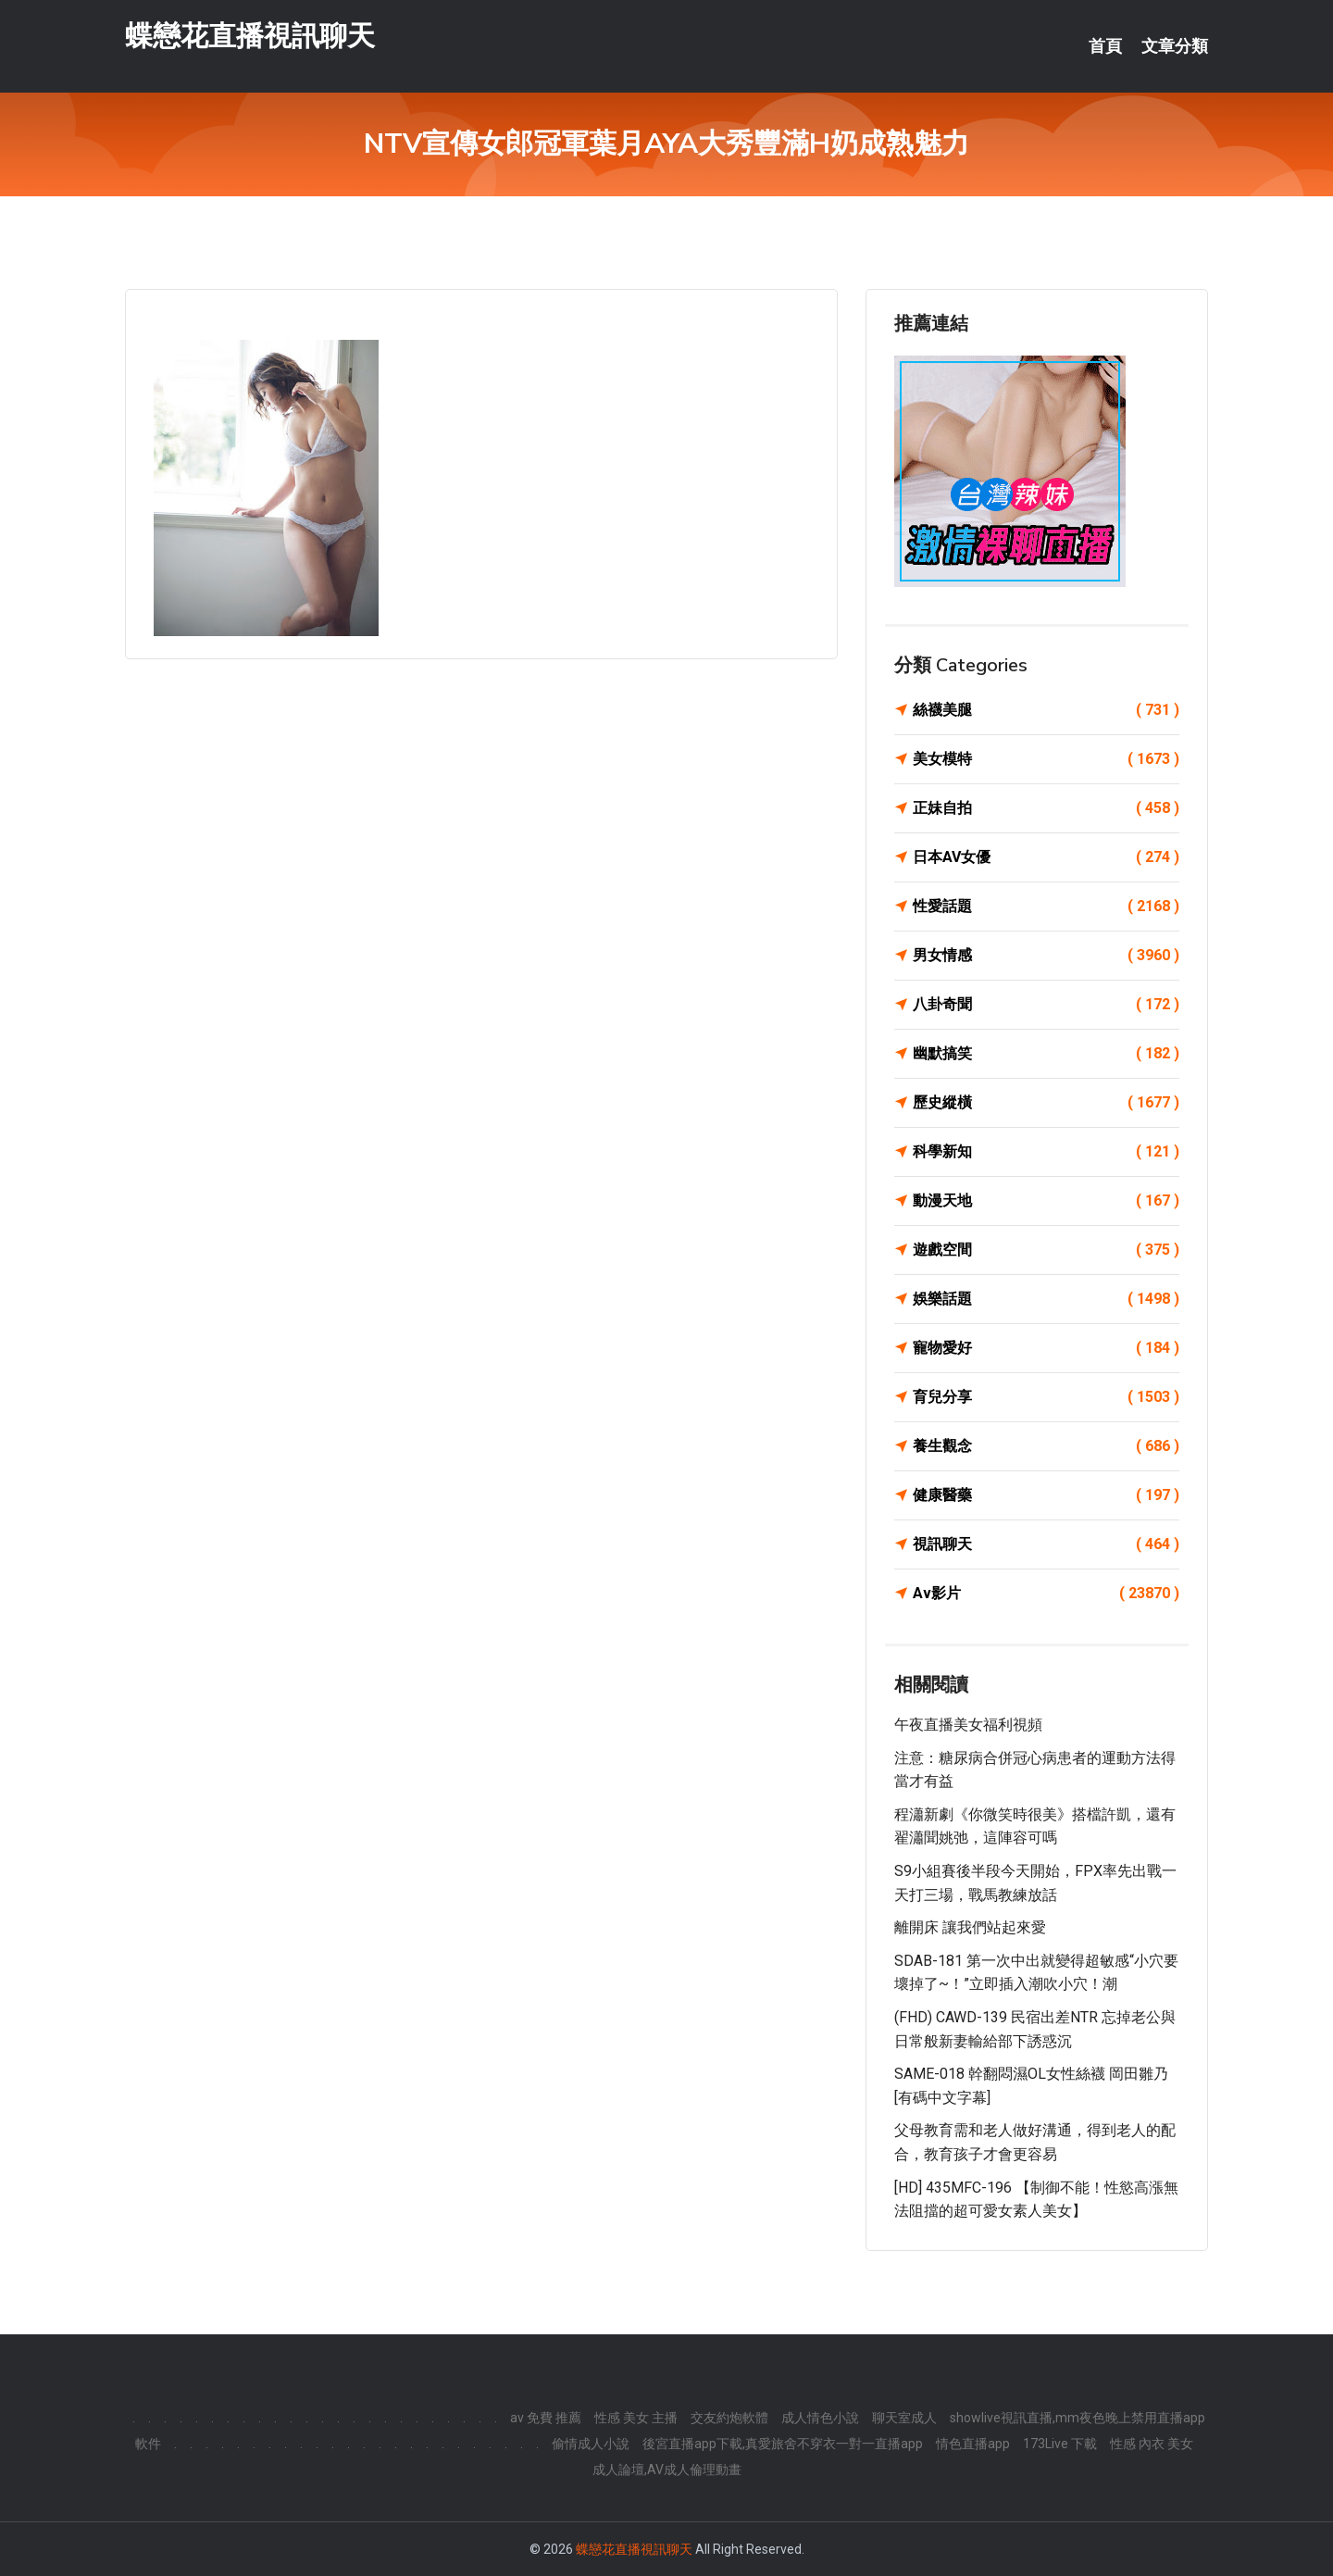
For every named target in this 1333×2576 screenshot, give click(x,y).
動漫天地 (1046, 1201)
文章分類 (1174, 46)
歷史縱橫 (1046, 1103)
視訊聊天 (1046, 1544)
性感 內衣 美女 (1151, 2443)
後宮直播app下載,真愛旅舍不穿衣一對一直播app (782, 2443)
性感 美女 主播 (636, 2417)
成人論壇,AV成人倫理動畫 (666, 2469)
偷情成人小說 (590, 2443)
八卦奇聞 (1046, 1005)
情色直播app (973, 2443)
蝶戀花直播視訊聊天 (250, 35)
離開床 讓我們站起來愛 (970, 1927)
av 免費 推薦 (545, 2417)
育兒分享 (1046, 1397)
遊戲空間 (1046, 1250)
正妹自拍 (1046, 808)
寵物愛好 (1046, 1348)
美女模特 (1046, 759)
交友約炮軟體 (729, 2417)
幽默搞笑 (1046, 1054)
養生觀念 (1046, 1446)
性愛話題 (1046, 906)
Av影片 (1046, 1594)
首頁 (1105, 46)
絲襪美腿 (1046, 710)
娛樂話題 (1046, 1299)
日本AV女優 (1046, 857)
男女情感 (1046, 956)
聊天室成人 (904, 2417)
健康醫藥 (1046, 1495)
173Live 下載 (1060, 2443)
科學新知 (1046, 1152)
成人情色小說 (820, 2417)
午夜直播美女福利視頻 (968, 1724)
